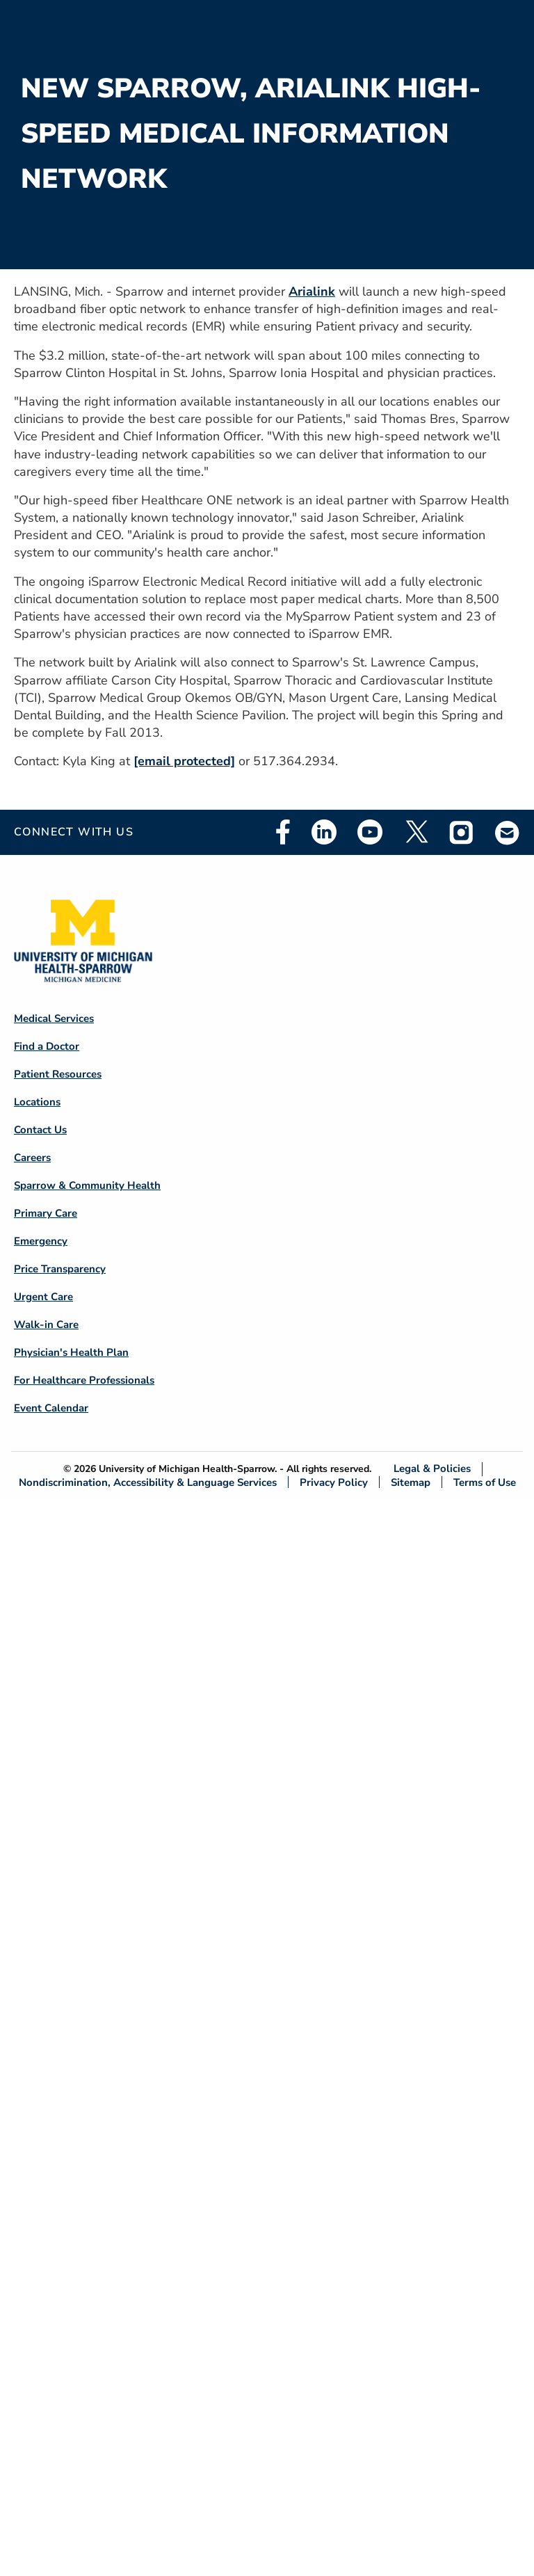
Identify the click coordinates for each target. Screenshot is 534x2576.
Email (507, 832)
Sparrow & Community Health (87, 1185)
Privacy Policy (334, 1482)
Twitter (415, 832)
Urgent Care (43, 1297)
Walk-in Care (46, 1324)
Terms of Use (484, 1482)
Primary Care (45, 1213)
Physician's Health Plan (71, 1352)
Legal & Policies (432, 1468)
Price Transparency (60, 1269)
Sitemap (410, 1482)
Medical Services (54, 1018)
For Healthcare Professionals (84, 1380)
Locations (37, 1102)
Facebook (283, 832)
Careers (32, 1158)
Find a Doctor (46, 1046)
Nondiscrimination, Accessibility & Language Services (148, 1482)
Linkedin (324, 832)
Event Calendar (51, 1408)
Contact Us (40, 1130)
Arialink (312, 291)
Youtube (369, 832)
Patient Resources (58, 1074)
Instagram (461, 832)
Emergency (40, 1241)
